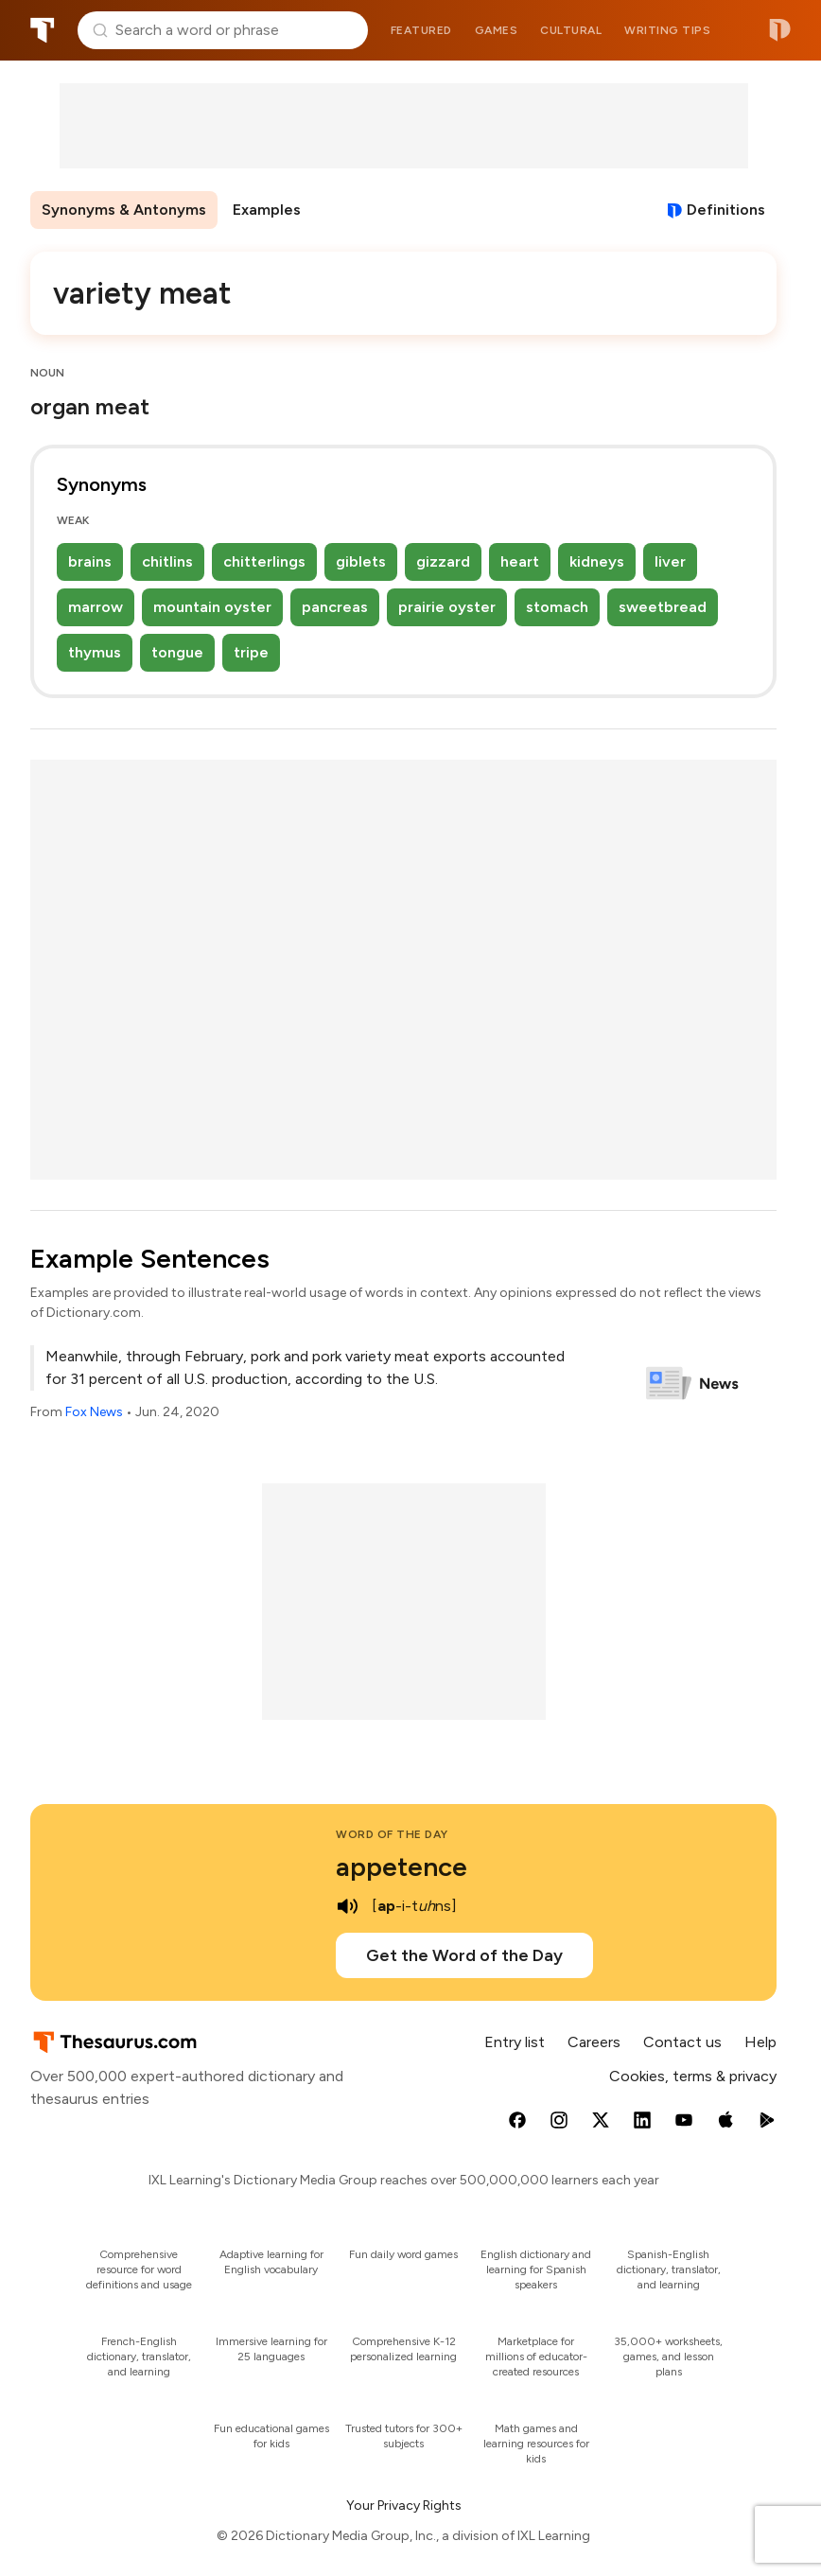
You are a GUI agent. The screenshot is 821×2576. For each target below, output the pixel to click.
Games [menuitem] (496, 30)
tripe (251, 652)
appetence (401, 1866)
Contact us (682, 2042)
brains (90, 561)
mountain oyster (212, 607)
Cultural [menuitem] (571, 30)
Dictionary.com (780, 30)
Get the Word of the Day (464, 1955)
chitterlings (264, 561)
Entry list (514, 2042)
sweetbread (663, 607)
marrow (95, 607)
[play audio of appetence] (347, 1906)
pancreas (335, 607)
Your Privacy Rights (404, 2505)
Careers (594, 2042)
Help (760, 2042)
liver (670, 561)
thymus (94, 652)
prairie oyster (447, 607)
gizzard (443, 561)
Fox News (94, 1412)
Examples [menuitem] (267, 210)
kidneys (596, 561)
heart (519, 561)
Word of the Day (392, 1834)
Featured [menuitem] (421, 30)
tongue (177, 652)
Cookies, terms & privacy (693, 2076)
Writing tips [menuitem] (667, 30)
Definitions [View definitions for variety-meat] (726, 210)
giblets (361, 561)
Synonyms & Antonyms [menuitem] (124, 210)
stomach (557, 607)
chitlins (167, 561)
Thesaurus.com (42, 30)
